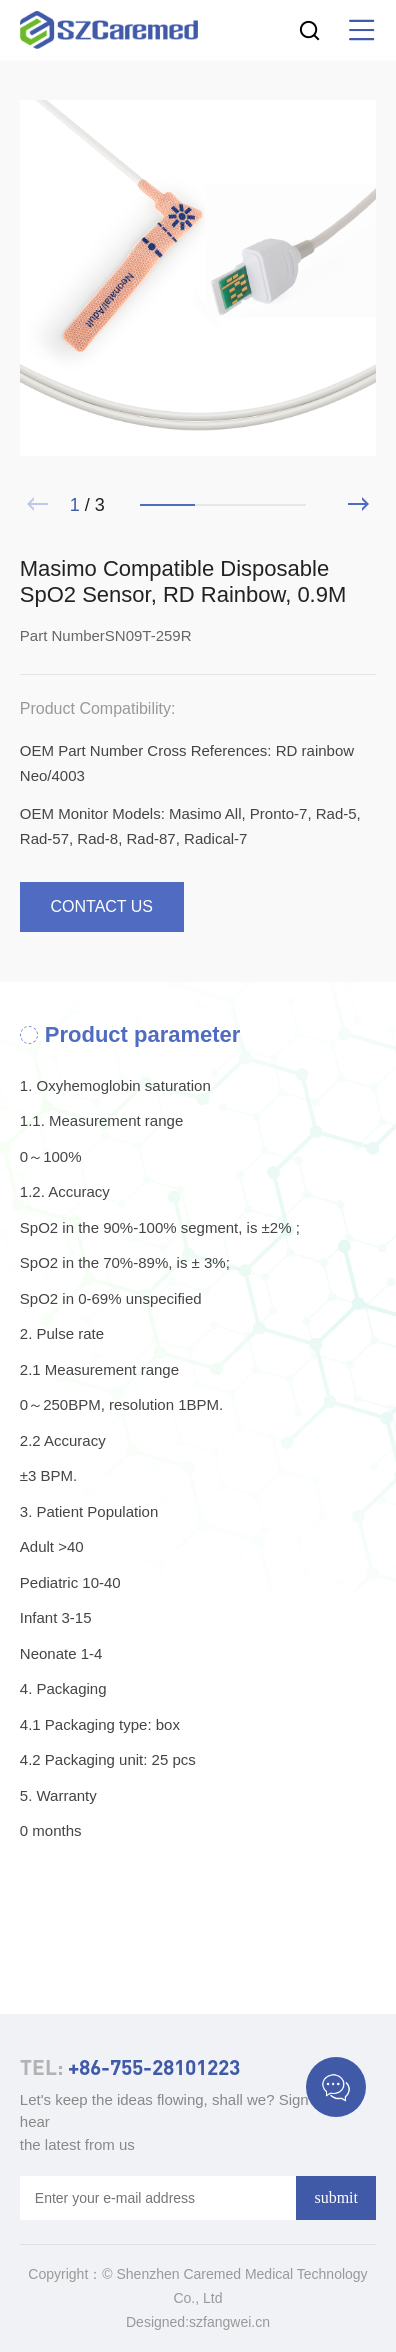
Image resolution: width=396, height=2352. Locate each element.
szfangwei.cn (229, 2322)
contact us (102, 906)
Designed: (157, 2322)
